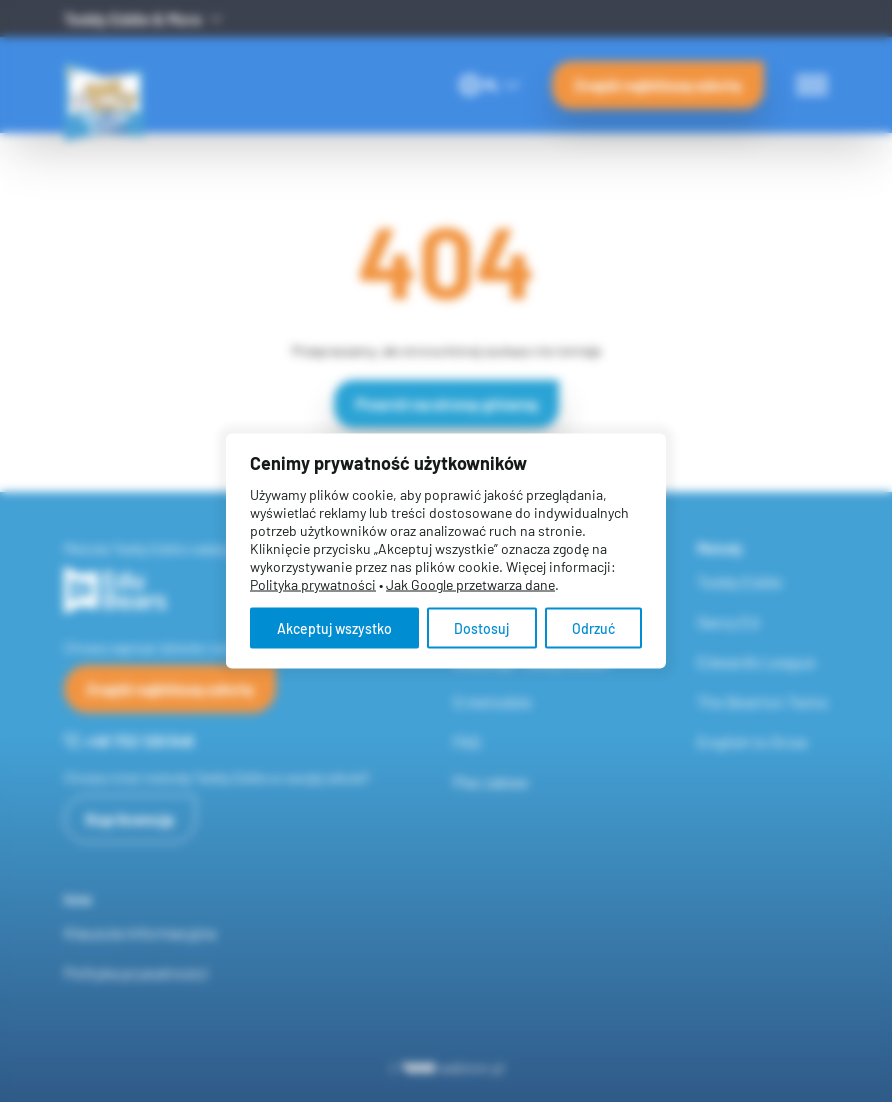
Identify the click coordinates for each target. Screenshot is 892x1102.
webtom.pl (453, 1067)
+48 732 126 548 (129, 740)
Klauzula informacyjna (140, 932)
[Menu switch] (812, 85)
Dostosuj (481, 628)
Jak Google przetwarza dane (470, 584)
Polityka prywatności (136, 972)
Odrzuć (593, 628)
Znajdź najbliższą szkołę (658, 84)
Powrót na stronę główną (446, 403)
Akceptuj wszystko (334, 628)
